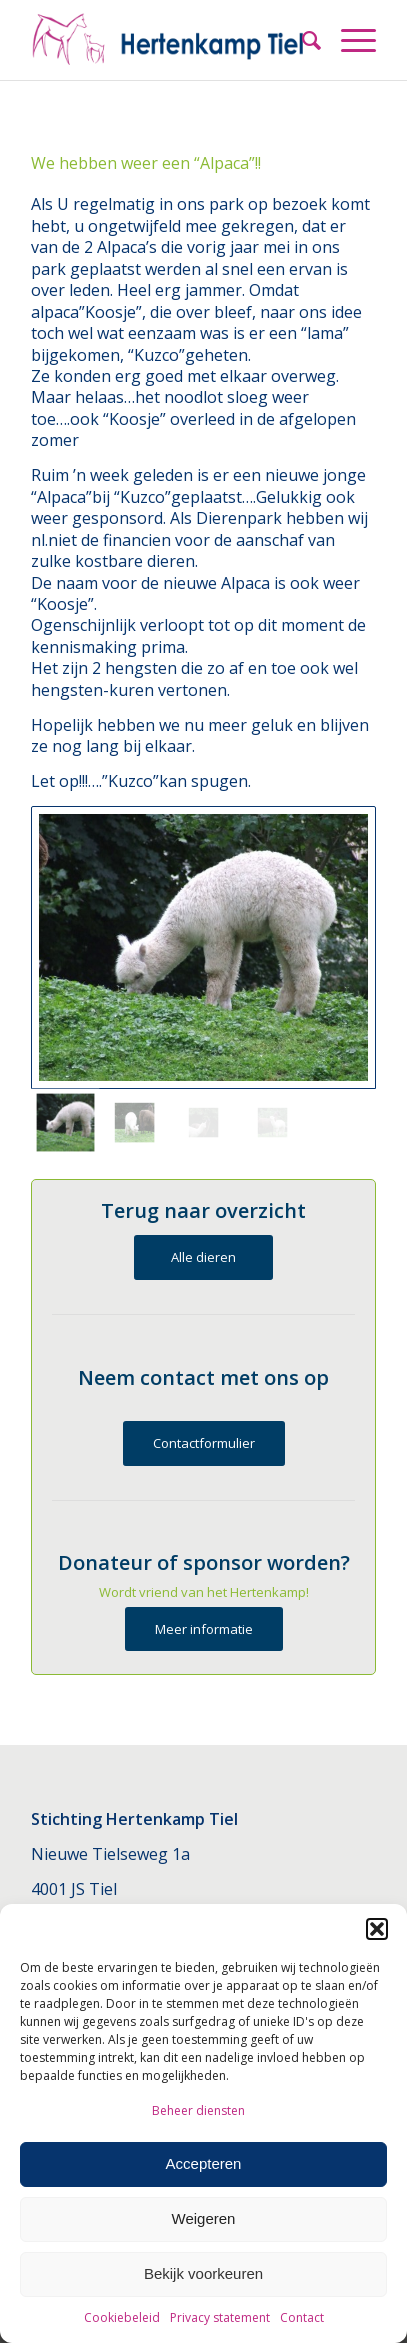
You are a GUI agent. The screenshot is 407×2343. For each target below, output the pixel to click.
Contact (302, 2317)
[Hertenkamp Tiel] (169, 40)
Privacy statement (220, 2317)
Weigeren (204, 2218)
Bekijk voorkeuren (203, 2273)
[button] (377, 1929)
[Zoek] (301, 40)
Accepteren (204, 2163)
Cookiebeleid (122, 2317)
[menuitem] (301, 40)
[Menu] (348, 40)
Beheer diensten (198, 2110)
